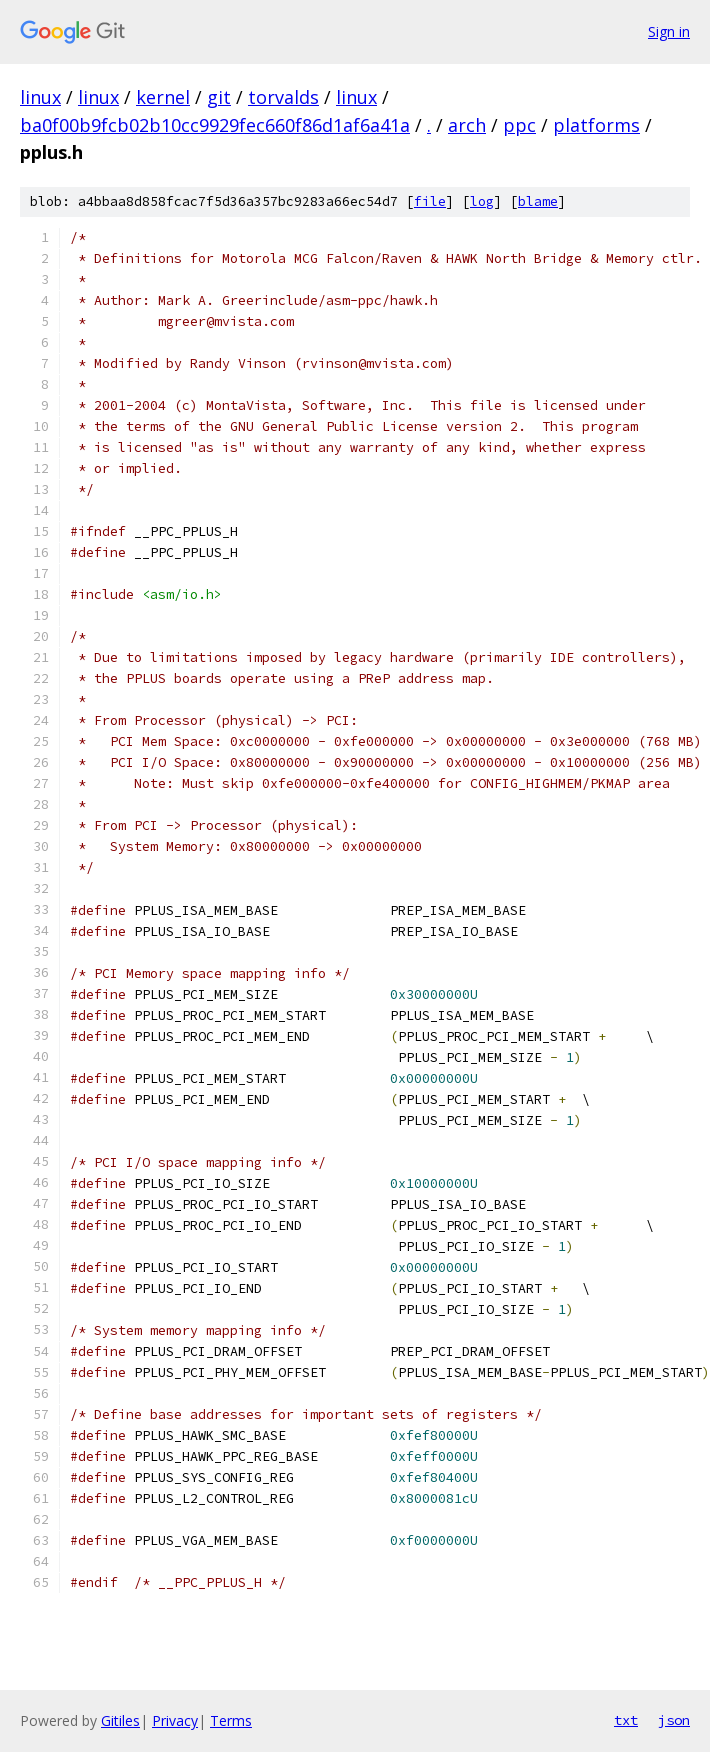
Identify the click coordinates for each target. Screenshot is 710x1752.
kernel (163, 97)
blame (538, 201)
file (430, 201)
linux (40, 97)
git (219, 97)
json (674, 1720)
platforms (596, 125)
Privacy (175, 1720)
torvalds (283, 97)
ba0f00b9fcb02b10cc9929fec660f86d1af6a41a (215, 125)
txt (626, 1720)
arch (467, 125)
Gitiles (120, 1720)
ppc (519, 125)
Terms (231, 1720)
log (482, 201)
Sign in (669, 31)
